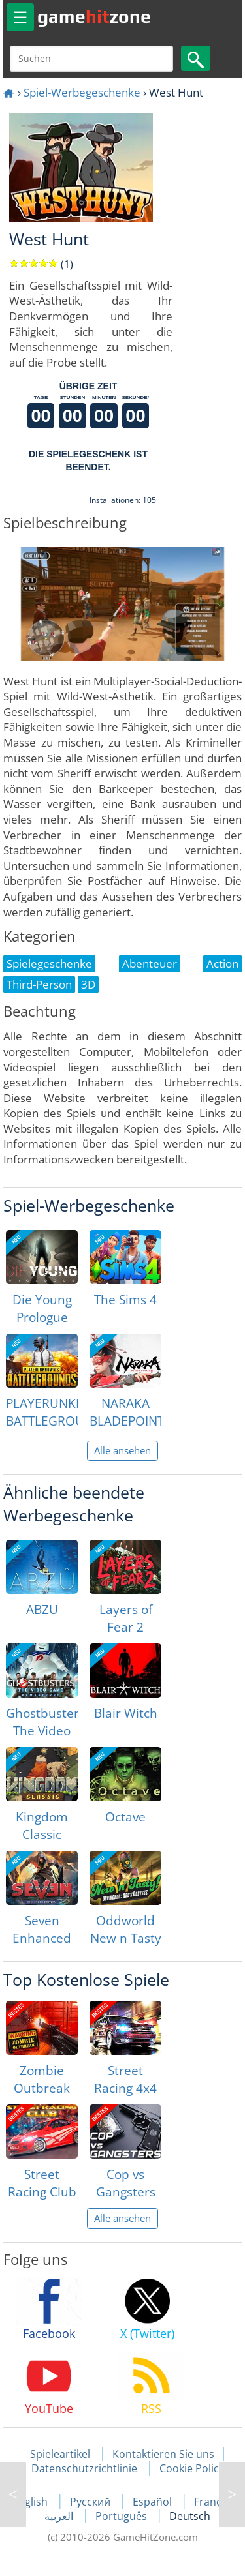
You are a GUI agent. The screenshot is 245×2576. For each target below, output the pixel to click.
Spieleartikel (60, 2454)
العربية (60, 2516)
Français (214, 2501)
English (31, 2501)
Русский (91, 2501)
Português (122, 2516)
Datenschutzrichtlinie (84, 2468)
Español (153, 2501)
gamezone (94, 16)
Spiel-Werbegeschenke (82, 92)
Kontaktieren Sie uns (163, 2454)
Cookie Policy (191, 2468)
